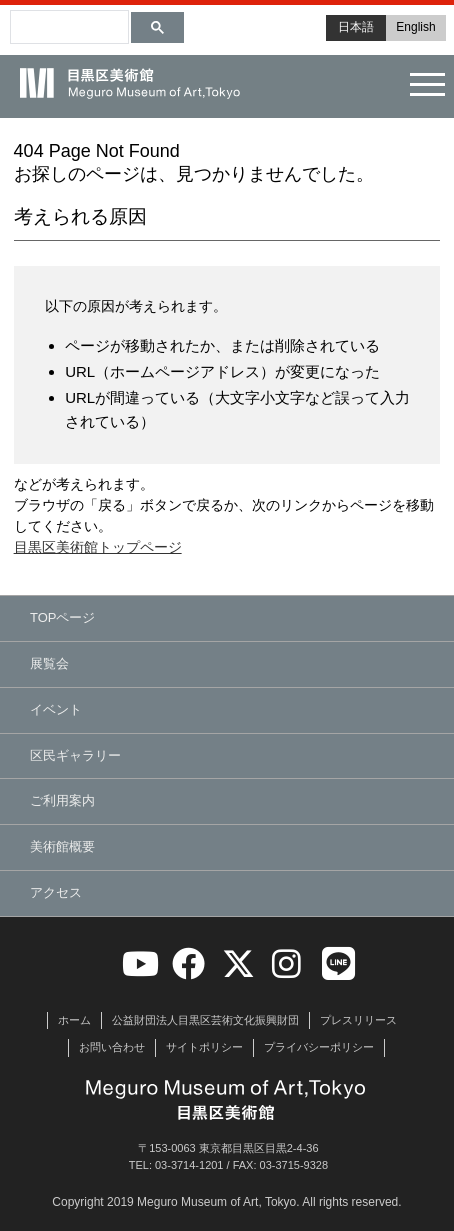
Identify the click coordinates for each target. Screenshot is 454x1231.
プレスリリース (358, 1020)
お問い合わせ (112, 1047)
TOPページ (63, 617)
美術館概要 (62, 846)
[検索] (40, 18)
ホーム (74, 1020)
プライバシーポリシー (319, 1047)
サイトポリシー (204, 1047)
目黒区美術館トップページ (98, 547)
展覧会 (49, 663)
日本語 (356, 27)
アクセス (56, 892)
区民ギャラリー (75, 755)
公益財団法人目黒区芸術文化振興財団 (205, 1020)
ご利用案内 (62, 800)
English (415, 27)
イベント (56, 709)
